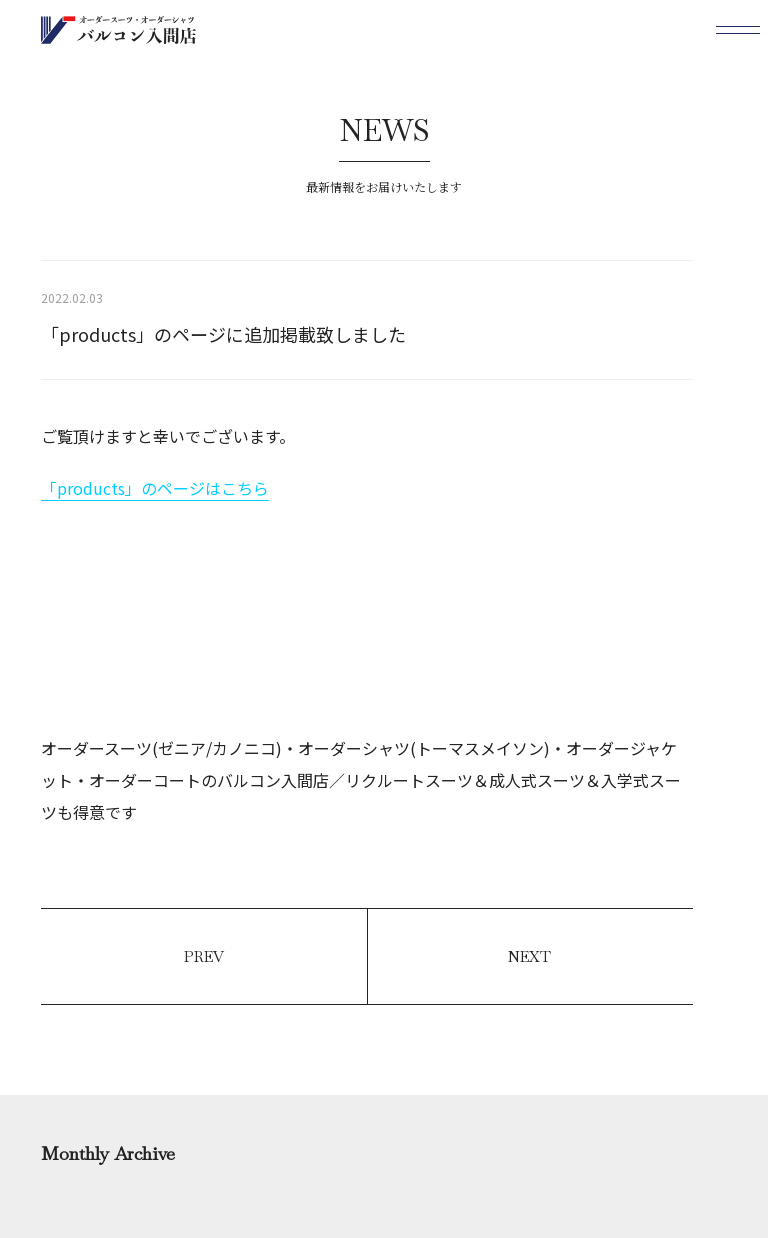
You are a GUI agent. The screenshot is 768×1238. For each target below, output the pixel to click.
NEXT (529, 956)
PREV (204, 956)
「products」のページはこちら (155, 488)
